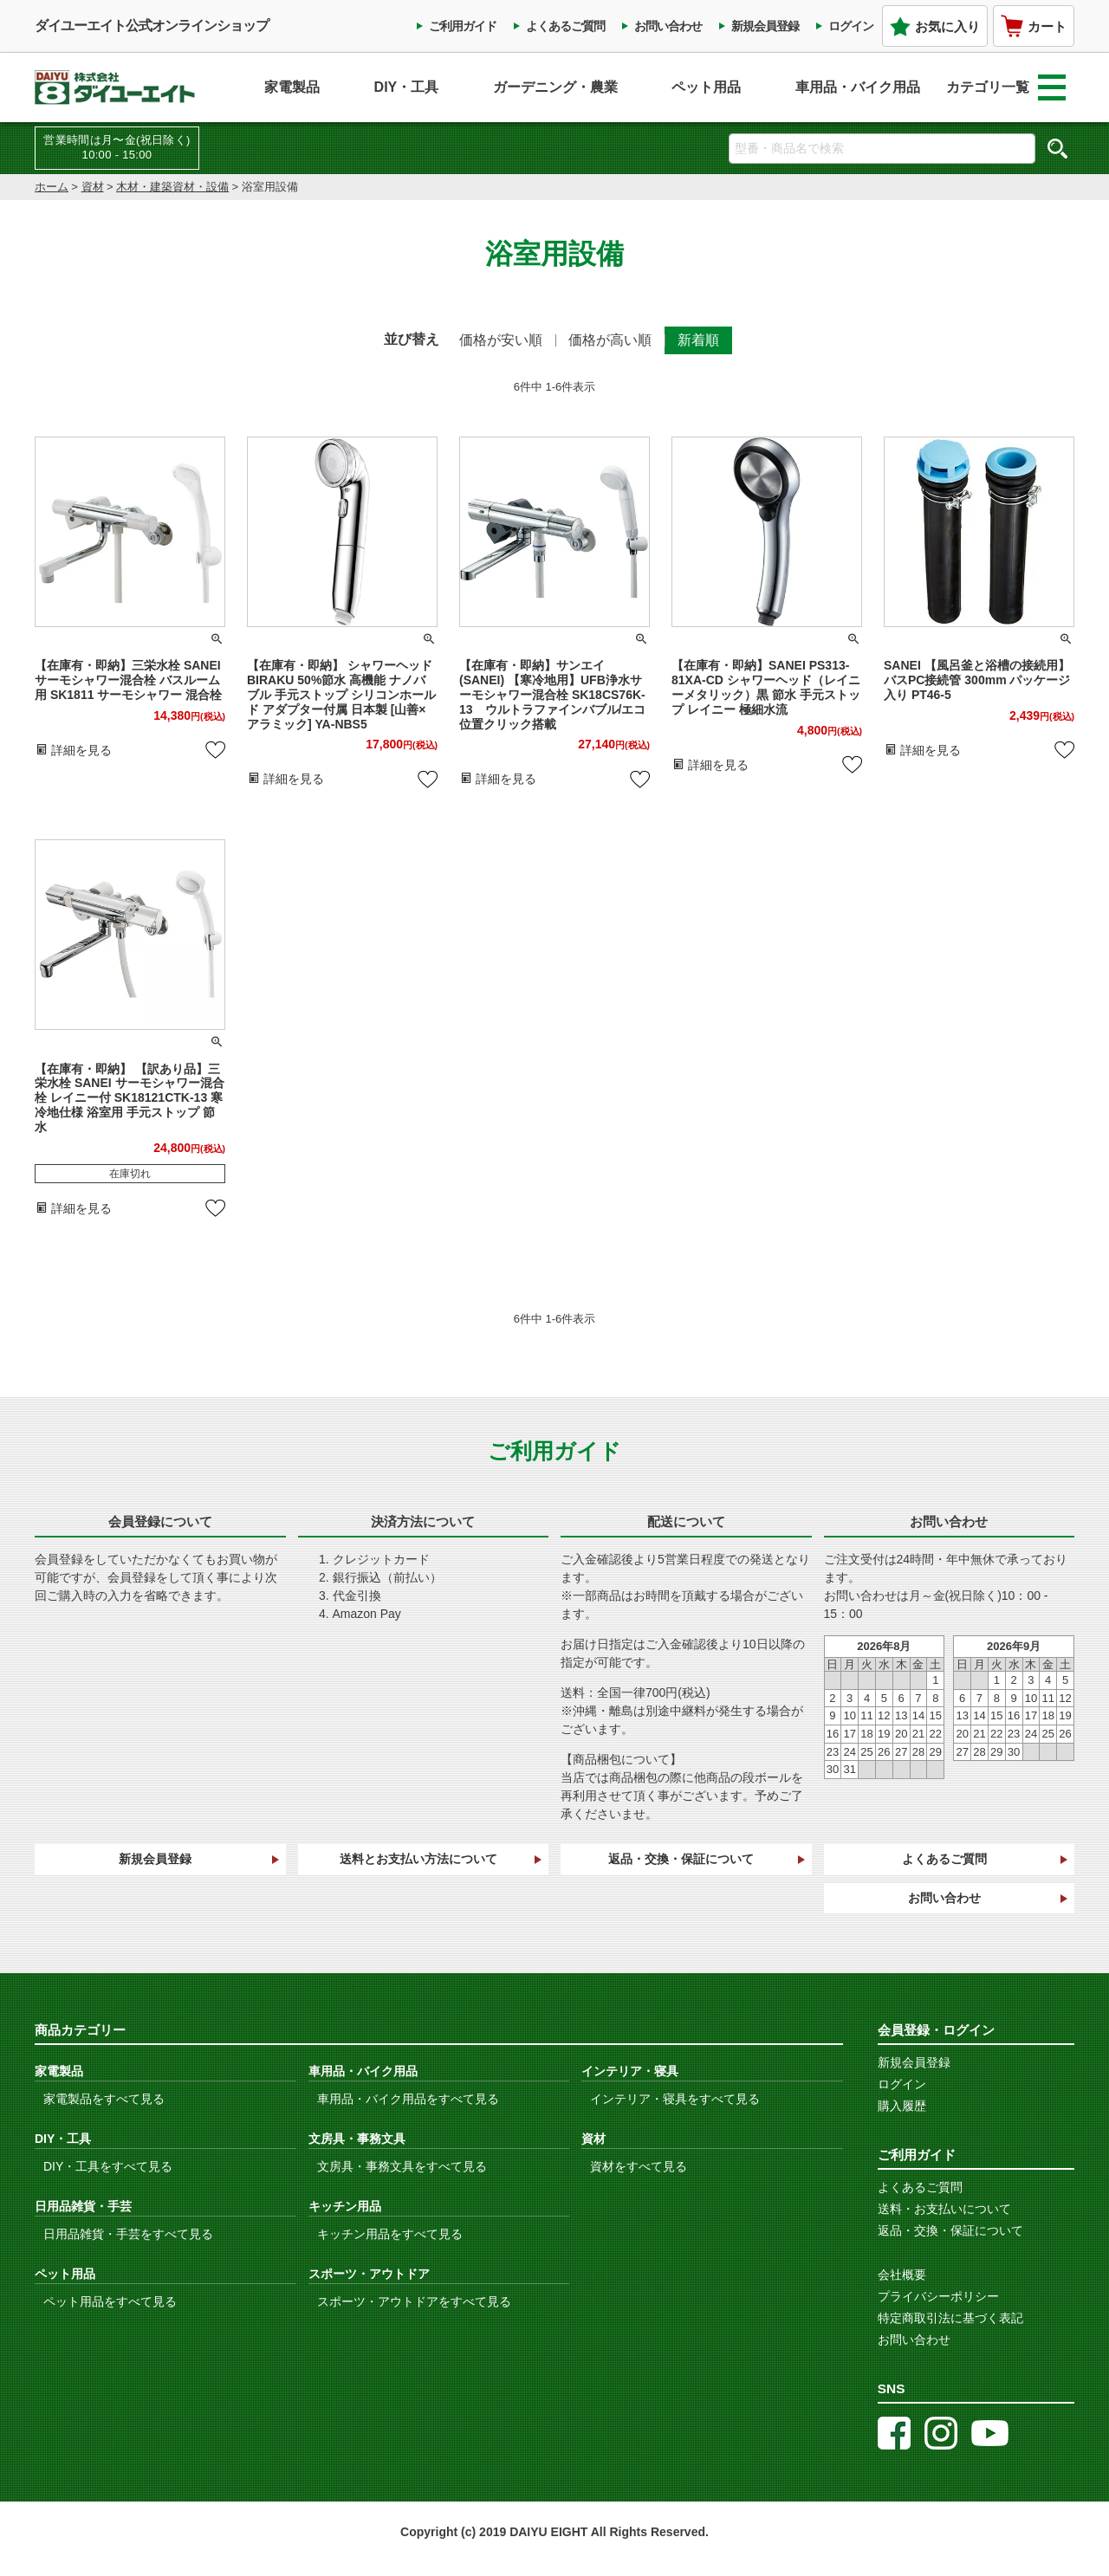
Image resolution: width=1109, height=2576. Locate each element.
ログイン (850, 26)
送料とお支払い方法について (418, 1859)
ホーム (51, 186)
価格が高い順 (610, 340)
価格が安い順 (500, 340)
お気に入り (935, 26)
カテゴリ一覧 (1006, 87)
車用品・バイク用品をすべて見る (408, 2099)
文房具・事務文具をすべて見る (402, 2166)
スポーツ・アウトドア (369, 2274)
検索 (1057, 148)
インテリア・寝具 (629, 2071)
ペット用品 (706, 87)
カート (1034, 26)
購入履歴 (902, 2106)
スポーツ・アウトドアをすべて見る (414, 2301)
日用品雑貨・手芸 (83, 2206)
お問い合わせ (668, 26)
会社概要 (902, 2275)
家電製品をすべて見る (104, 2099)
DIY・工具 (406, 87)
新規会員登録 (765, 26)
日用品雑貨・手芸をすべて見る (128, 2234)
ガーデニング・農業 (555, 87)
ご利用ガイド (462, 26)
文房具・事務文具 (356, 2139)
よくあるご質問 (565, 26)
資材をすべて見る (638, 2166)
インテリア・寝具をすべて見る (675, 2099)
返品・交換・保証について (681, 1859)
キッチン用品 (344, 2206)
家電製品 (292, 87)
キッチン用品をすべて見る (390, 2234)
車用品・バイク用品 (857, 87)
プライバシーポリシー (938, 2296)
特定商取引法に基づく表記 (950, 2318)
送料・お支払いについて (944, 2209)
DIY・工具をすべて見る (107, 2166)
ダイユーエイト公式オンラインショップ (152, 25)
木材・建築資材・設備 (172, 186)
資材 (92, 186)
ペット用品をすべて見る (110, 2301)
